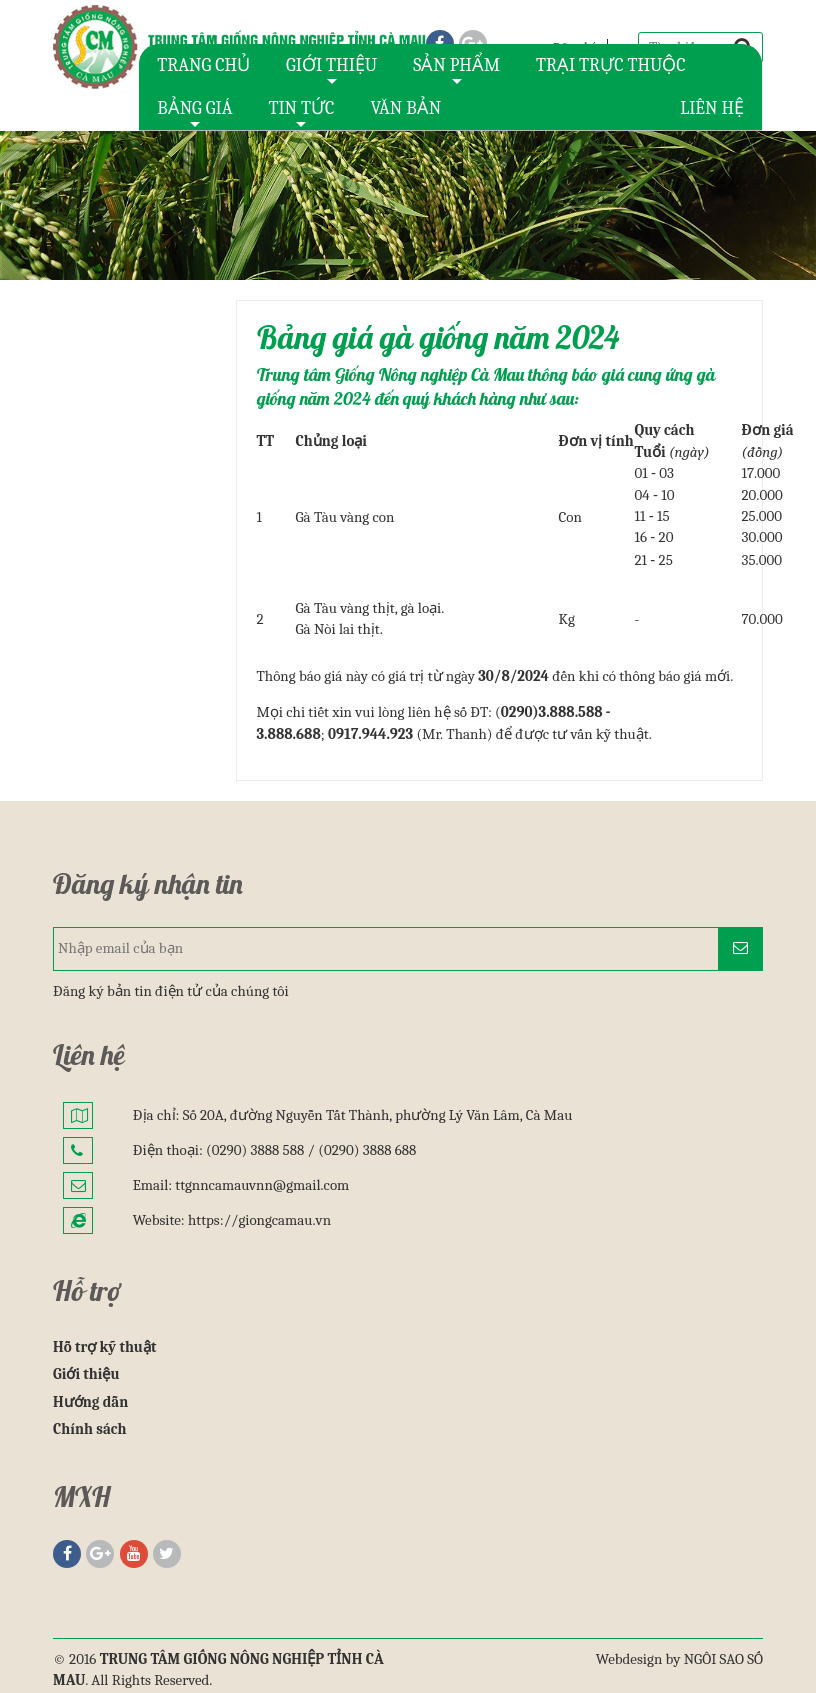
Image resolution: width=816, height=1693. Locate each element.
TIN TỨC (301, 114)
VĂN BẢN (405, 108)
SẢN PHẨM (456, 71)
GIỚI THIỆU (331, 71)
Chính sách (90, 1429)
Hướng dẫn (90, 1402)
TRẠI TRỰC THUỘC (611, 65)
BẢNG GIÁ (194, 114)
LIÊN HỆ (712, 108)
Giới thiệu (86, 1374)
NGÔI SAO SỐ (723, 1659)
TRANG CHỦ (203, 65)
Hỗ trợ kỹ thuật (104, 1347)
